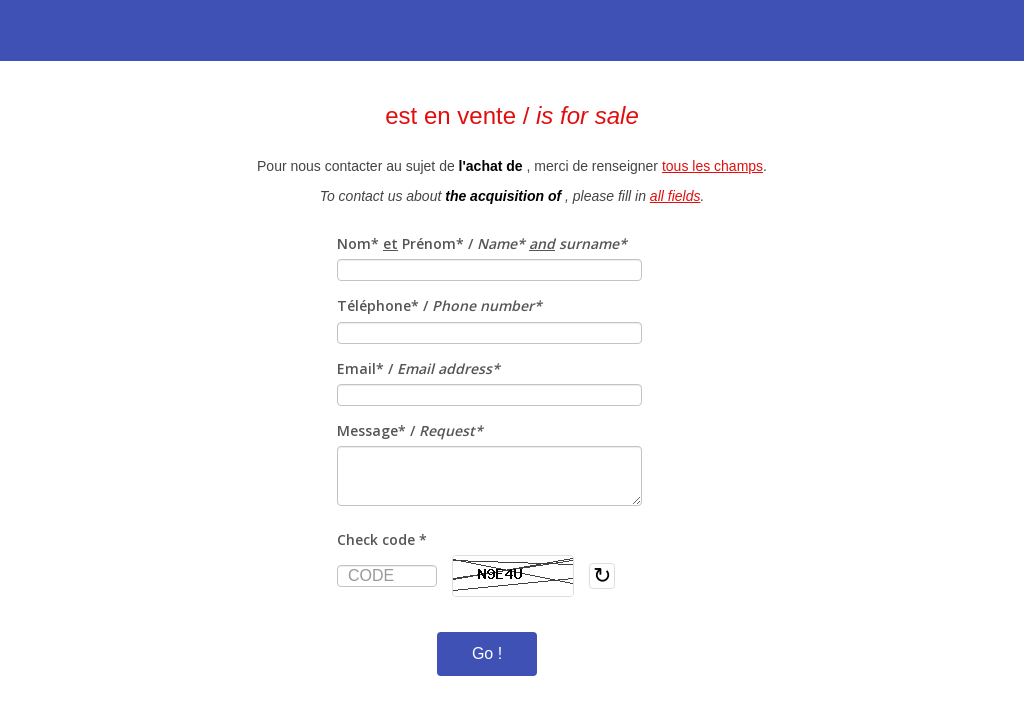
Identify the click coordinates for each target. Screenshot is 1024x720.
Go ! (487, 653)
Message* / (410, 430)
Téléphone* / (439, 305)
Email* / (418, 368)
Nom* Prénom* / (482, 243)
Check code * (382, 539)
